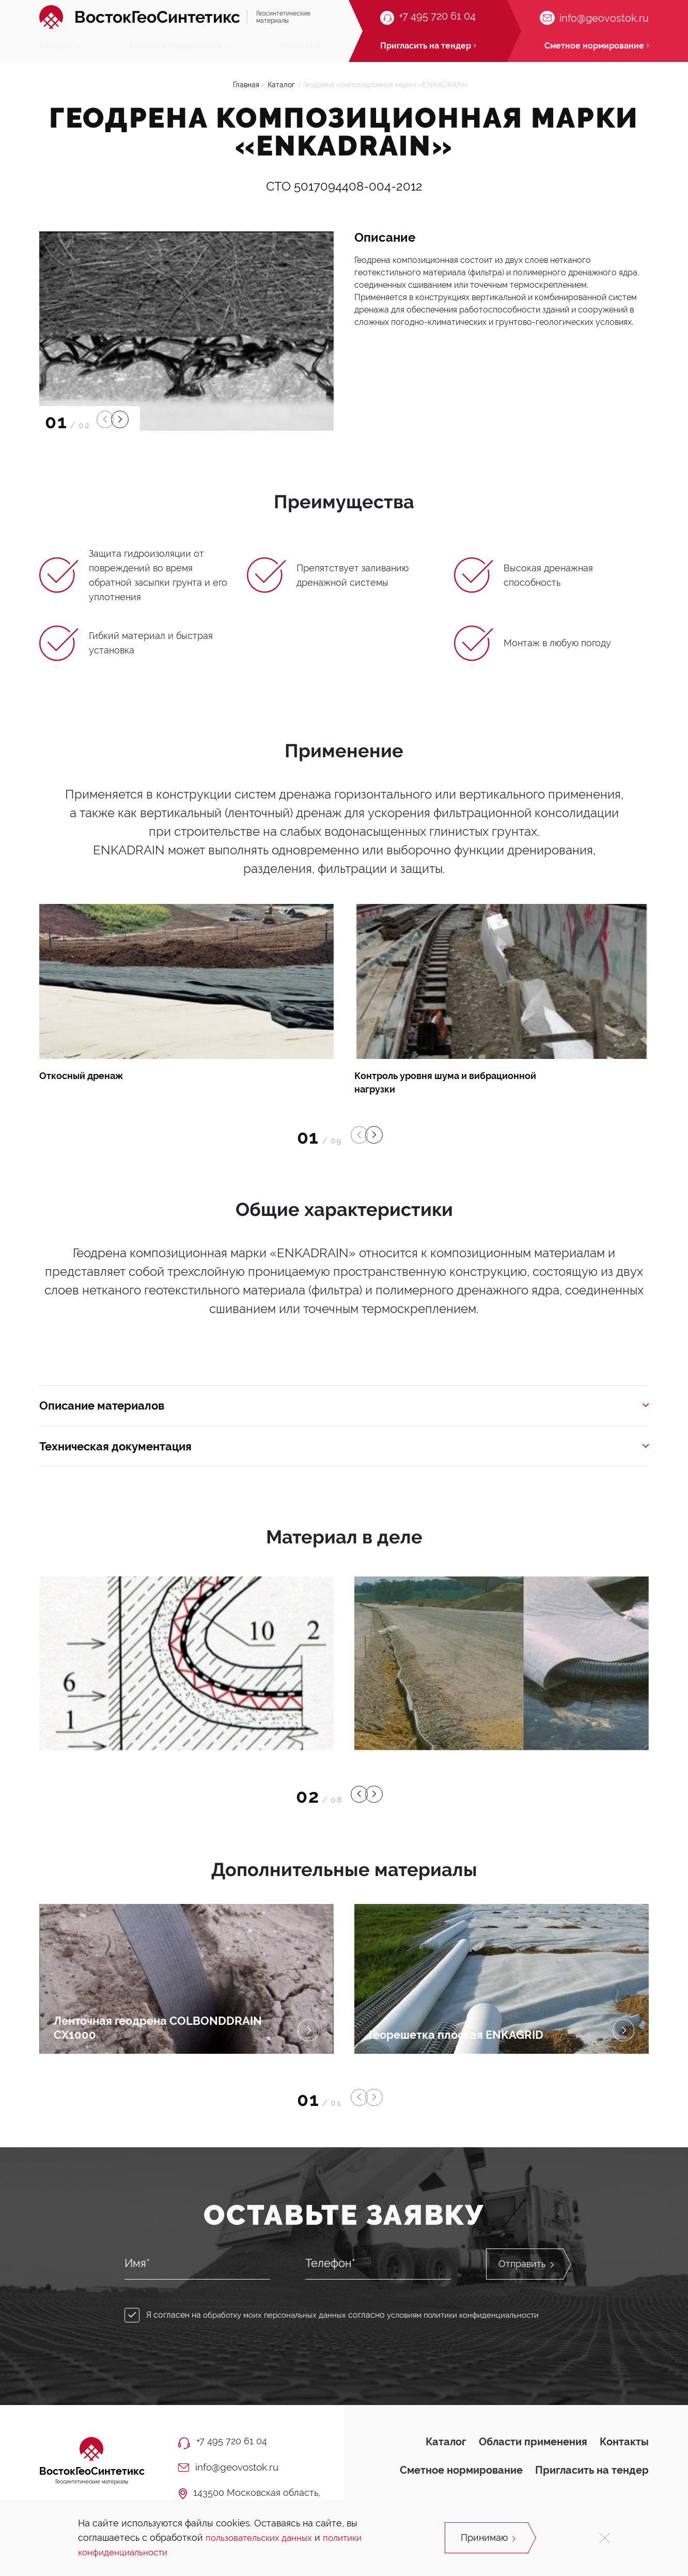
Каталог (60, 46)
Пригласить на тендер (592, 2478)
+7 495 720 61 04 (437, 16)
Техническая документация (344, 1454)
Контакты (300, 46)
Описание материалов (344, 1413)
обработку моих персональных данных (279, 2325)
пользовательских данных (262, 2537)
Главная (246, 91)
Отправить (526, 2273)
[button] (106, 425)
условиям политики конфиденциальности (477, 2325)
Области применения (180, 46)
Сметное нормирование (460, 2478)
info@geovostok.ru (604, 18)
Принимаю (489, 2537)
